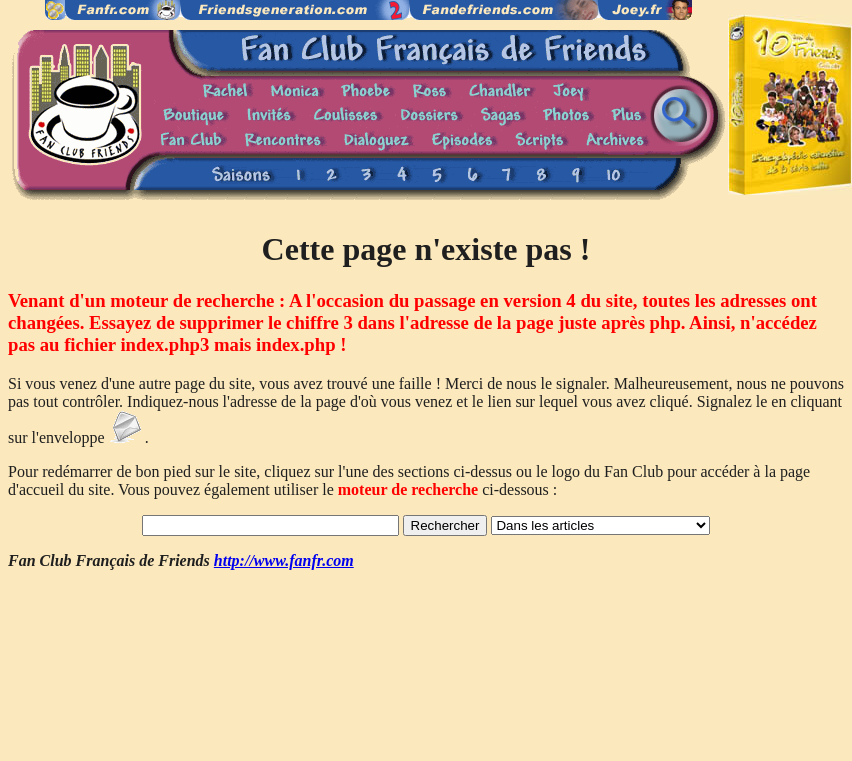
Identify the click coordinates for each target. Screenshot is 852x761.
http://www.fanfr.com (284, 560)
